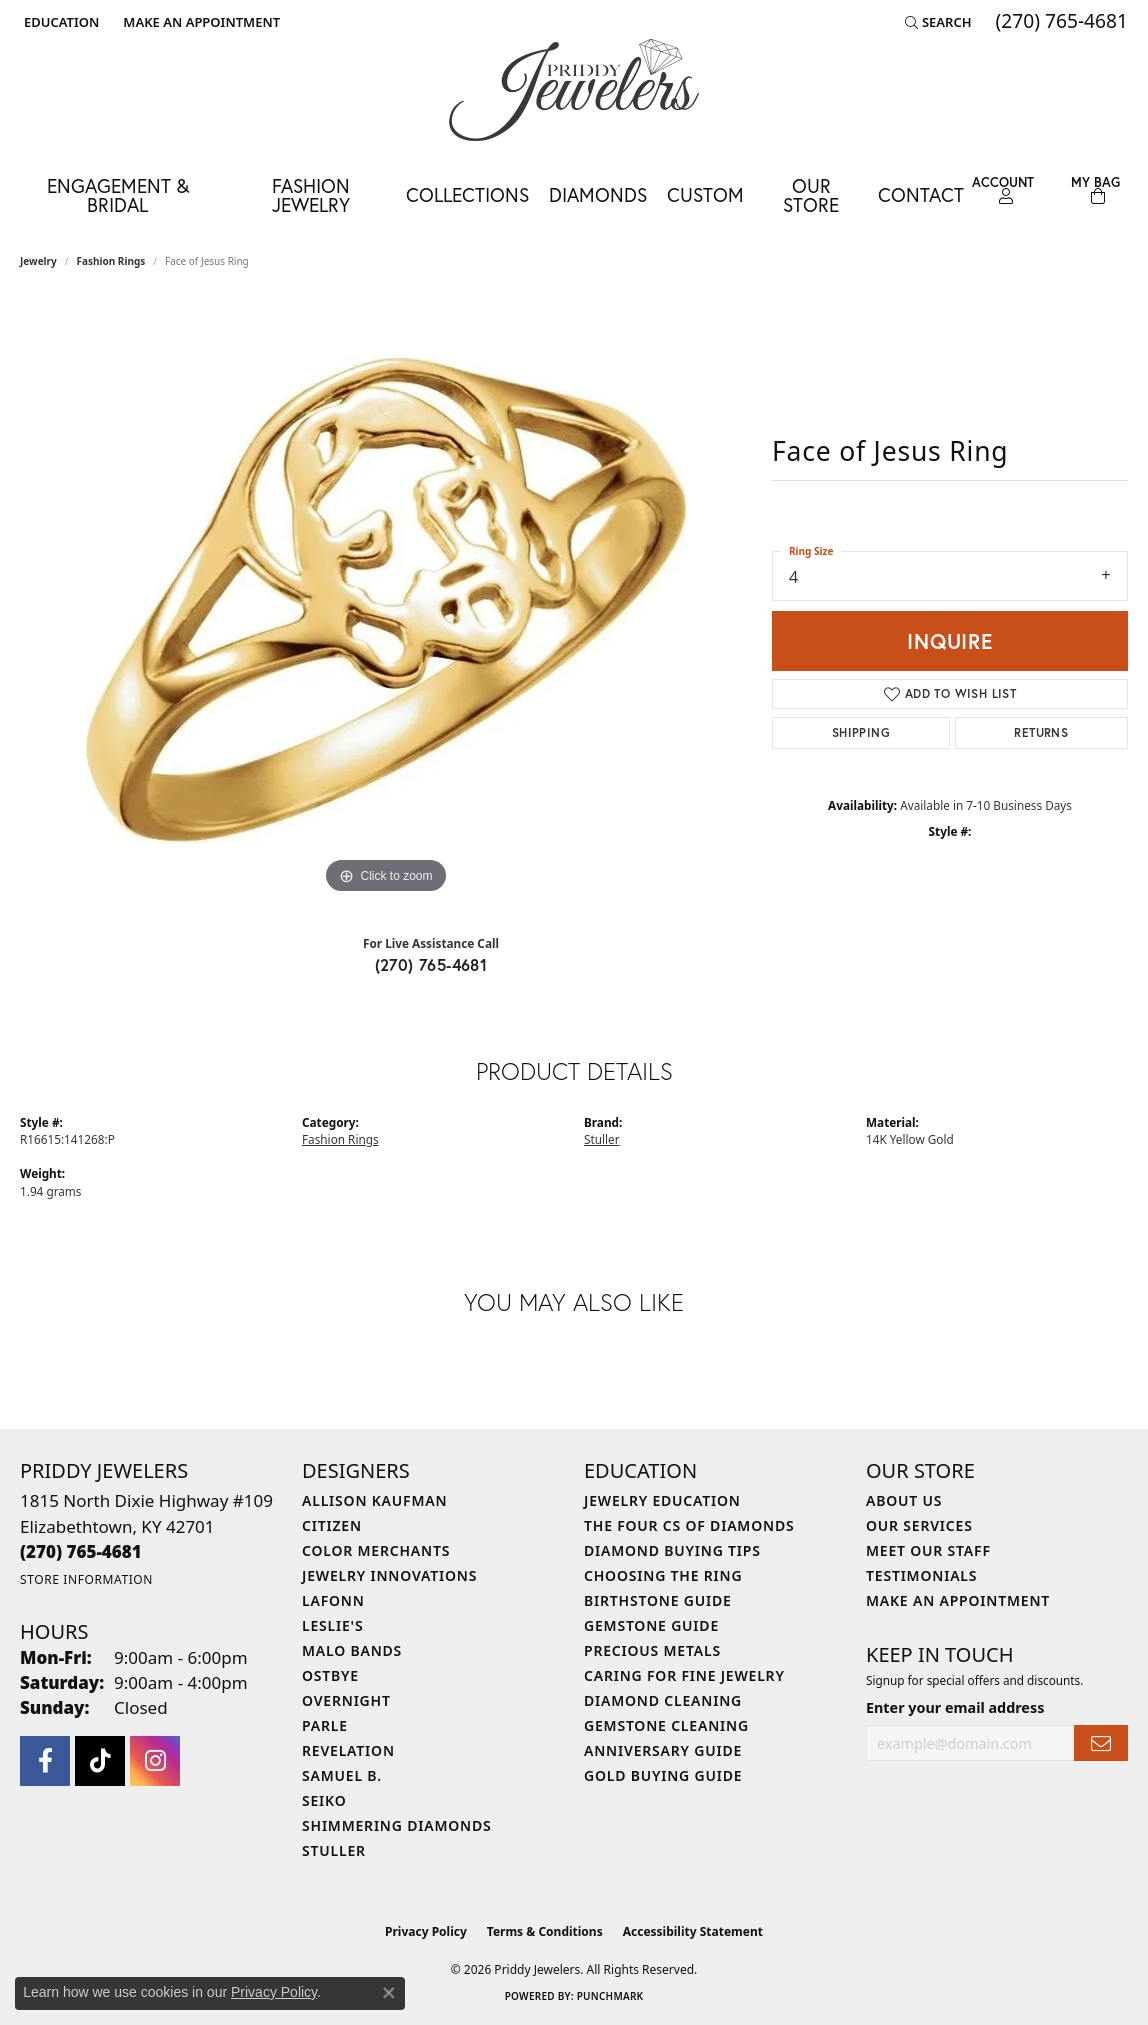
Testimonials (921, 1575)
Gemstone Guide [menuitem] (651, 1625)
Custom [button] (705, 194)
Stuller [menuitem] (334, 1850)
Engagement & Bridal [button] (118, 195)
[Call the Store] (81, 1551)
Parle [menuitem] (325, 1725)
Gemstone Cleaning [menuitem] (666, 1725)
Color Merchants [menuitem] (376, 1550)
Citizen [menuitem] (332, 1525)
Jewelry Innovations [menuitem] (389, 1575)
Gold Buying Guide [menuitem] (663, 1775)
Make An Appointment (958, 1600)
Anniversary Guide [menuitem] (663, 1750)
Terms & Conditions (545, 1931)
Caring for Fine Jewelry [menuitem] (684, 1675)
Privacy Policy (426, 1931)
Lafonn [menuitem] (333, 1600)
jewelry (38, 261)
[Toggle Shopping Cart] (1095, 190)
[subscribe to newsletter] (1101, 1743)
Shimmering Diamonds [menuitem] (397, 1825)
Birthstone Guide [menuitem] (658, 1600)
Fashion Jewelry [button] (311, 195)
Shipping (861, 732)
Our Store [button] (811, 195)
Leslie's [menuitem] (332, 1625)
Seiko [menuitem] (324, 1800)
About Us (904, 1500)
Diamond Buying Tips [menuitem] (672, 1550)
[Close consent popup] (389, 1993)
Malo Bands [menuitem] (352, 1650)
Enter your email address (955, 1707)
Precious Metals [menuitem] (652, 1650)
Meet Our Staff (928, 1550)
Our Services (919, 1525)
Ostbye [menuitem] (330, 1675)
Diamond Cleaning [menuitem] (663, 1700)
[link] (199, 22)
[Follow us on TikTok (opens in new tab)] (100, 1761)
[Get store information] (86, 1579)
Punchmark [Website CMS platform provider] (610, 1996)
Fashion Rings (111, 261)
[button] (59, 22)
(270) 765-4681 (431, 964)
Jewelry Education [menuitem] (662, 1500)
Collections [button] (467, 194)
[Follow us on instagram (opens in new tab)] (155, 1761)
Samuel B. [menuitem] (342, 1775)
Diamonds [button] (598, 194)
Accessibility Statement (693, 1931)
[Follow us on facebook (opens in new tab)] (45, 1761)
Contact (921, 194)
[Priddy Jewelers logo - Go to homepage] (574, 90)
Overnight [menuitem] (346, 1700)
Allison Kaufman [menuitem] (374, 1500)
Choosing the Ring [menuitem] (663, 1575)
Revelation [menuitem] (348, 1750)
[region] (386, 599)
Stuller (602, 1139)
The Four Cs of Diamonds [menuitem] (689, 1525)
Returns (1041, 732)
